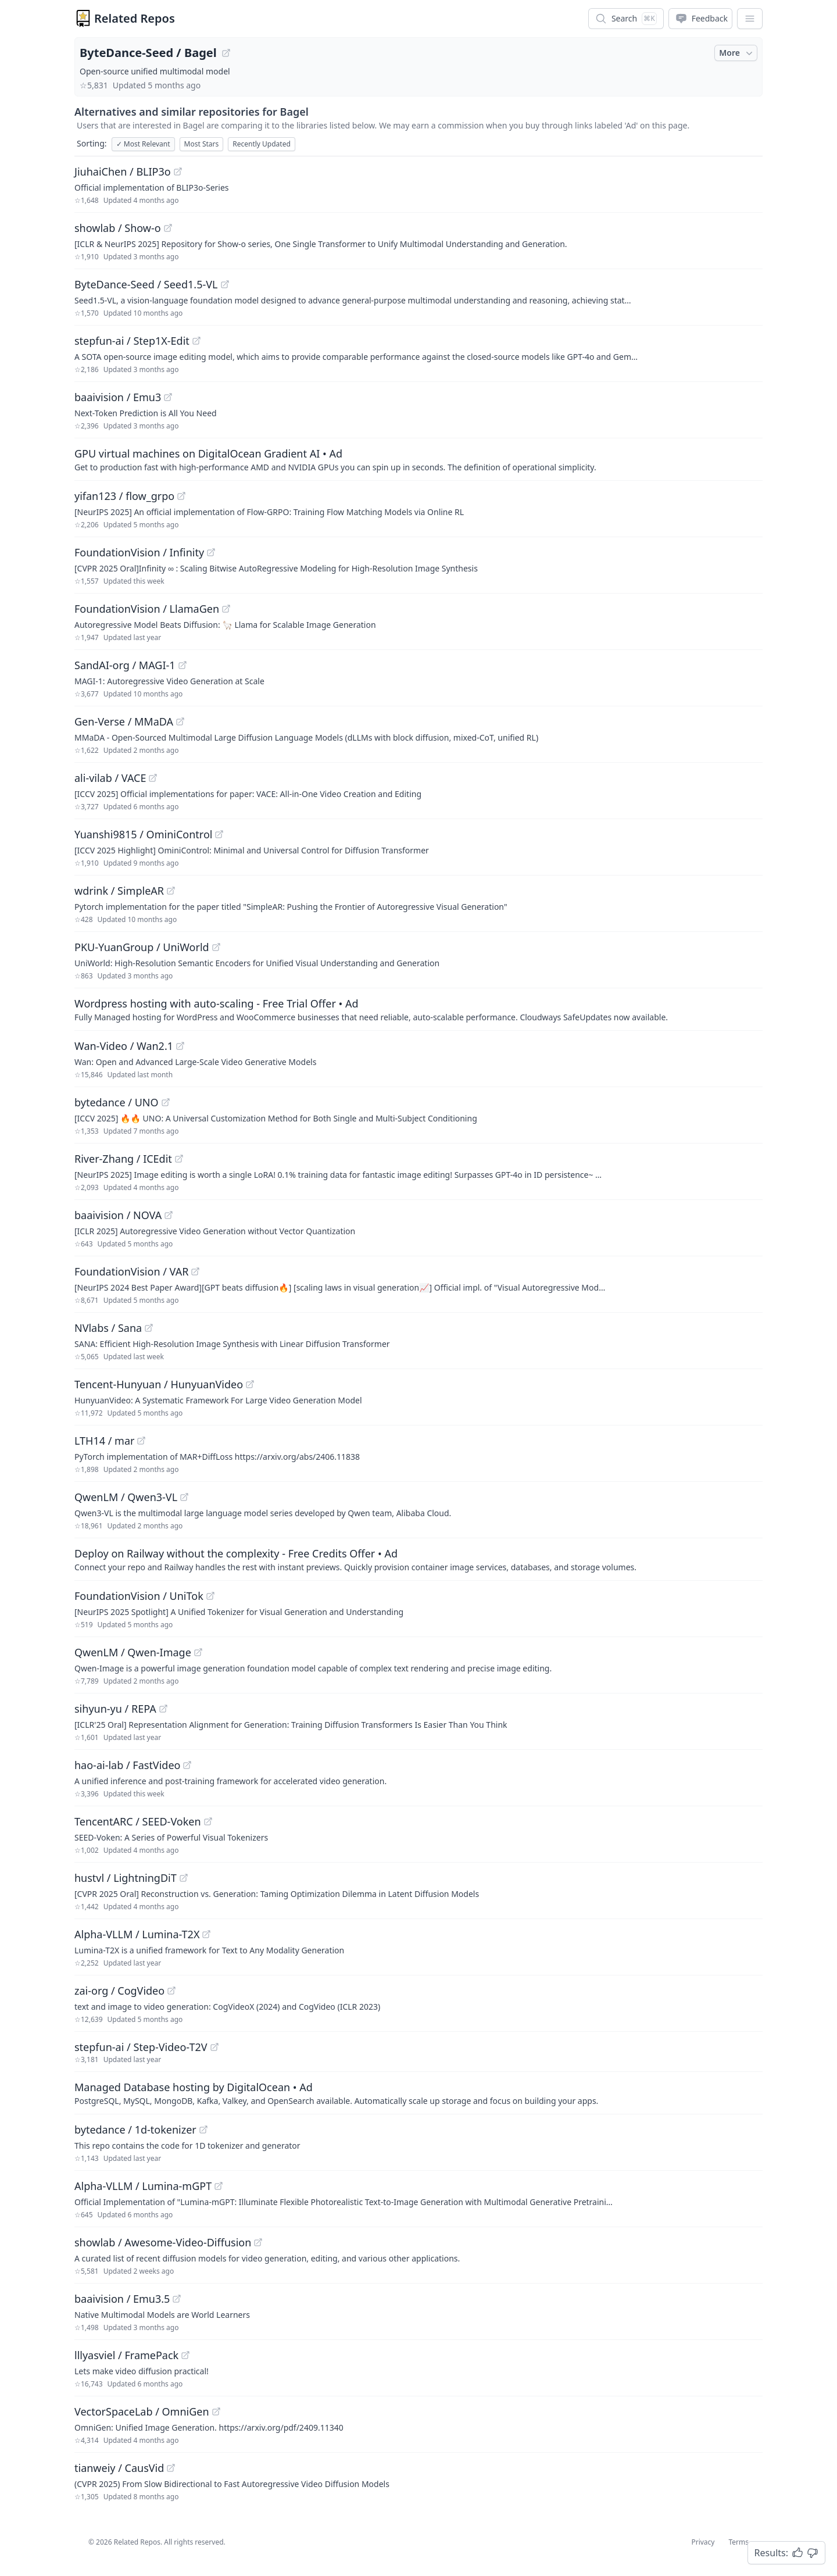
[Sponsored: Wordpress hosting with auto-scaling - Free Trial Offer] (418, 1009)
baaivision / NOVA (118, 1215)
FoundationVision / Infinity (139, 552)
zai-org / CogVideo (119, 1991)
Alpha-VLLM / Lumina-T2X (136, 1934)
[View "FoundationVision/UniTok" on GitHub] (210, 1595)
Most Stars (201, 144)
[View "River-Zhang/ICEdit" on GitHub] (179, 1158)
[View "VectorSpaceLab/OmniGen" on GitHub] (216, 2411)
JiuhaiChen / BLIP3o (122, 171)
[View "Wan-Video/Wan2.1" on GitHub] (180, 1046)
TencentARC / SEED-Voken (137, 1821)
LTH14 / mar (104, 1441)
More (737, 53)
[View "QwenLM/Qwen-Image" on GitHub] (198, 1652)
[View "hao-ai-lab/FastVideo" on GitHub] (187, 1765)
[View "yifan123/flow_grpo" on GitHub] (181, 496)
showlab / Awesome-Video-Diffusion (162, 2242)
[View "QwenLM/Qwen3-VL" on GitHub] (184, 1497)
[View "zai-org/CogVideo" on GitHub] (171, 1990)
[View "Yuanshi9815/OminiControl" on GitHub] (219, 834)
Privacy (702, 2542)
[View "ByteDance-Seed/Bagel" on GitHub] (226, 53)
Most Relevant (143, 144)
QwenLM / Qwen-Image (132, 1652)
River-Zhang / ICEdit (123, 1159)
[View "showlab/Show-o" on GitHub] (168, 228)
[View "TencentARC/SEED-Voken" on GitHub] (208, 1821)
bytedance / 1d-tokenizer (135, 2129)
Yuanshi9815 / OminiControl (143, 834)
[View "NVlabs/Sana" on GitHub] (148, 1327)
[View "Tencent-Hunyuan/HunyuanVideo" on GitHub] (250, 1384)
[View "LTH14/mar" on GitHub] (141, 1440)
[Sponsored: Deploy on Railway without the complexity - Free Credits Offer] (418, 1559)
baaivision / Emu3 (117, 397)
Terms (738, 2542)
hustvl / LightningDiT (125, 1878)
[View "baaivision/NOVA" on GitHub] (168, 1215)
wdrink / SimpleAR (119, 891)
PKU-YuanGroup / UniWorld (141, 947)
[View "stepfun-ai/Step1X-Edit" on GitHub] (196, 340)
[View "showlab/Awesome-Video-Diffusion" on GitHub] (258, 2242)
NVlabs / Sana (108, 1328)
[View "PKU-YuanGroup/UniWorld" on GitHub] (216, 947)
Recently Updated (262, 144)
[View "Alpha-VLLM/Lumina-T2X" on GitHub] (206, 1934)
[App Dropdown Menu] (750, 18)
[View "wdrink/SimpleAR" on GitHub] (171, 890)
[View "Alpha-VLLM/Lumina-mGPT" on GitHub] (218, 2186)
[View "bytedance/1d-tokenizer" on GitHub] (203, 2129)
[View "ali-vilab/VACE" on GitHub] (153, 778)
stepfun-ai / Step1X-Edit (131, 341)
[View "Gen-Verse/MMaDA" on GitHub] (180, 721)
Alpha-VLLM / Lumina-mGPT (143, 2186)
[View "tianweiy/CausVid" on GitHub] (171, 2468)
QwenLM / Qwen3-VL (125, 1497)
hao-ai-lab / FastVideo (127, 1765)
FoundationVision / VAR (131, 1271)
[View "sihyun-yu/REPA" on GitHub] (163, 1708)
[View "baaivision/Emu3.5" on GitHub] (176, 2298)
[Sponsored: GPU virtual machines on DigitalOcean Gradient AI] (418, 459)
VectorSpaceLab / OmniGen (141, 2411)
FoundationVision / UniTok (138, 1596)
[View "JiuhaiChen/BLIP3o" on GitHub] (178, 171)
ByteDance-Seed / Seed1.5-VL (146, 284)
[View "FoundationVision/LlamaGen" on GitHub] (226, 608)
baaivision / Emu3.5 (122, 2299)
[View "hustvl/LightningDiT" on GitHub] (183, 1877)
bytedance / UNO (116, 1102)
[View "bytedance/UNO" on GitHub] (165, 1102)
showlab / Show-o (117, 228)
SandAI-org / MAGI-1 (125, 665)
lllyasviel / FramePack (126, 2355)
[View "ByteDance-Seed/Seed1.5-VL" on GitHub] (225, 284)
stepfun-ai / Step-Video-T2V (141, 2047)
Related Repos (134, 18)
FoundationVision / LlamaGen (146, 609)
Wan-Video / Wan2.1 (123, 1046)
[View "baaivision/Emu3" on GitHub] (168, 397)
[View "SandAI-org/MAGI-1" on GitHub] (182, 665)
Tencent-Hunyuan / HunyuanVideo (158, 1384)
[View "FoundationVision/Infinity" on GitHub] (211, 552)
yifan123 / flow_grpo (124, 496)
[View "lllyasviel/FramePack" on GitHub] (185, 2355)
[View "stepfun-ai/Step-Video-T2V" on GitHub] (214, 2047)
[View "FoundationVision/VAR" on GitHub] (195, 1271)
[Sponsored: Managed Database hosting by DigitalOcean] (418, 2093)
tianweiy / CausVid (119, 2468)
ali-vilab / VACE (110, 778)
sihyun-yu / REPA (115, 1709)
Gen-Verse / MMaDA (123, 721)
